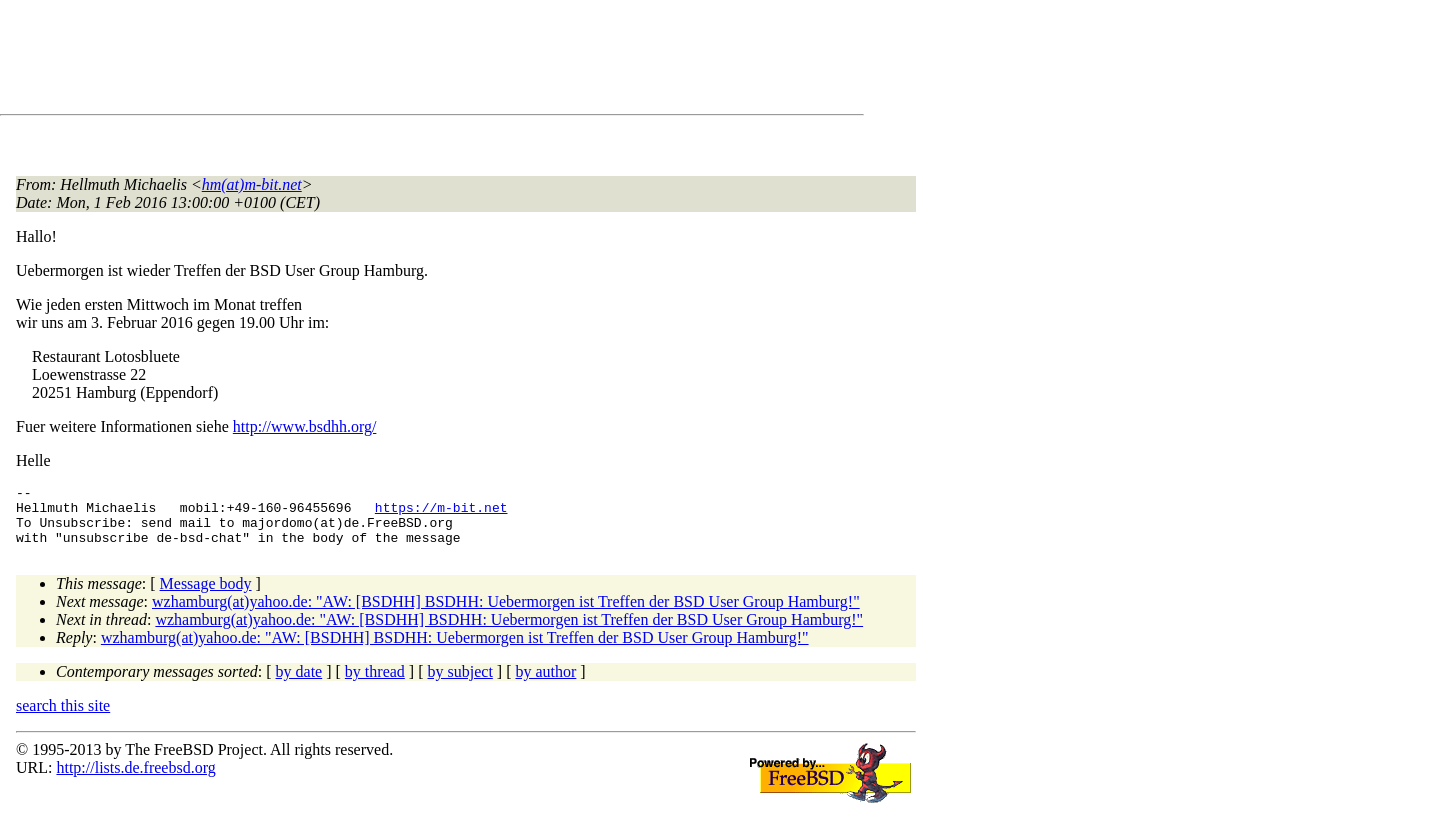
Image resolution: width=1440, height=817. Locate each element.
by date (299, 683)
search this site (63, 717)
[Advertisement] (380, 61)
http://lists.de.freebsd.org (135, 779)
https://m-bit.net (441, 513)
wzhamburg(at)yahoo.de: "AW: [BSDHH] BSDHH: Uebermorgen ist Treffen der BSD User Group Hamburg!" (506, 613)
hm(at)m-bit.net (252, 184)
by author (545, 683)
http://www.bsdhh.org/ (305, 426)
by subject (460, 683)
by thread (375, 683)
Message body (206, 595)
